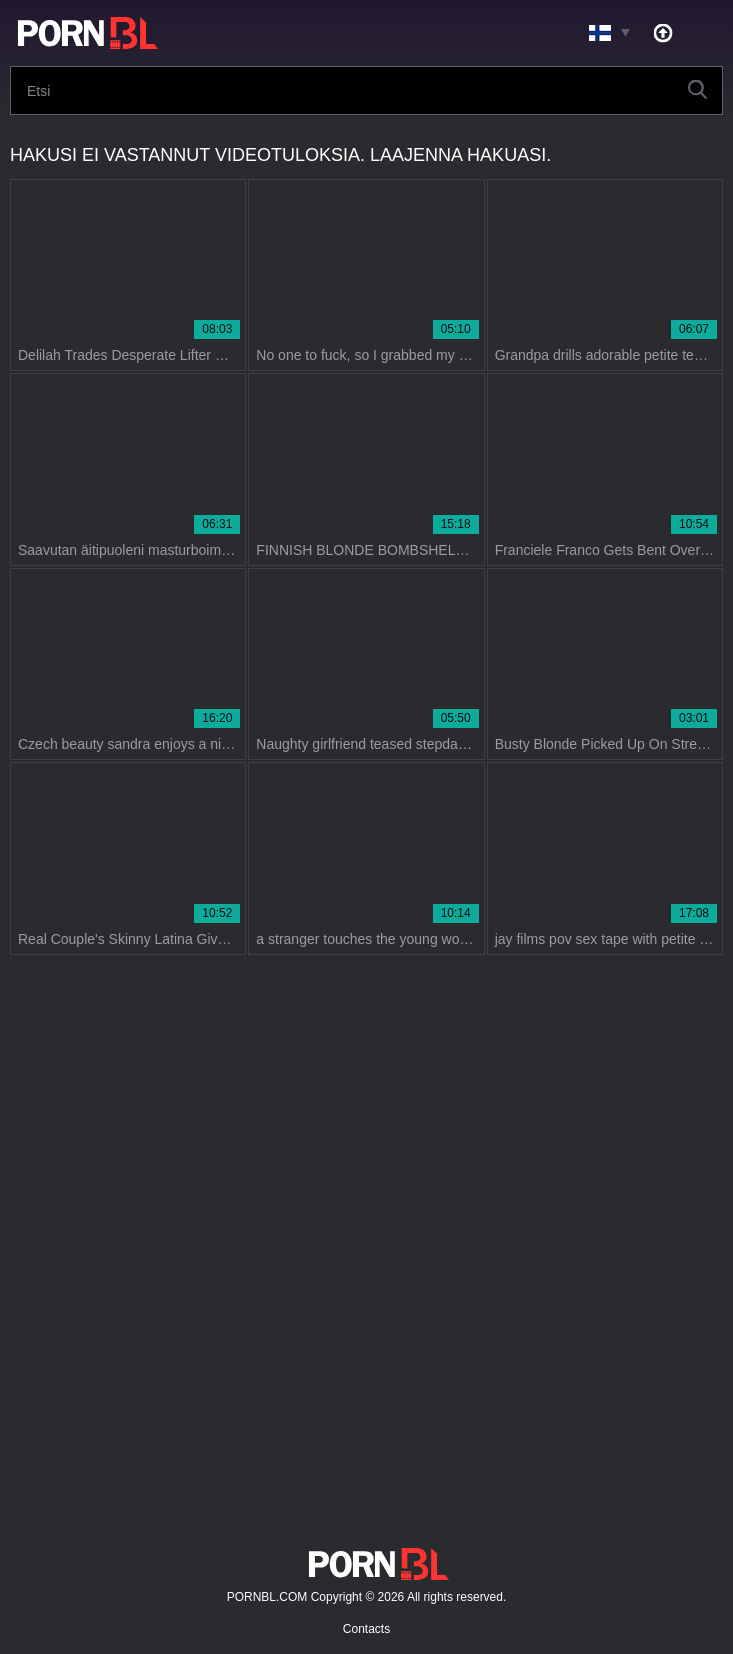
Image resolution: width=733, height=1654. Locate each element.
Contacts (366, 1629)
